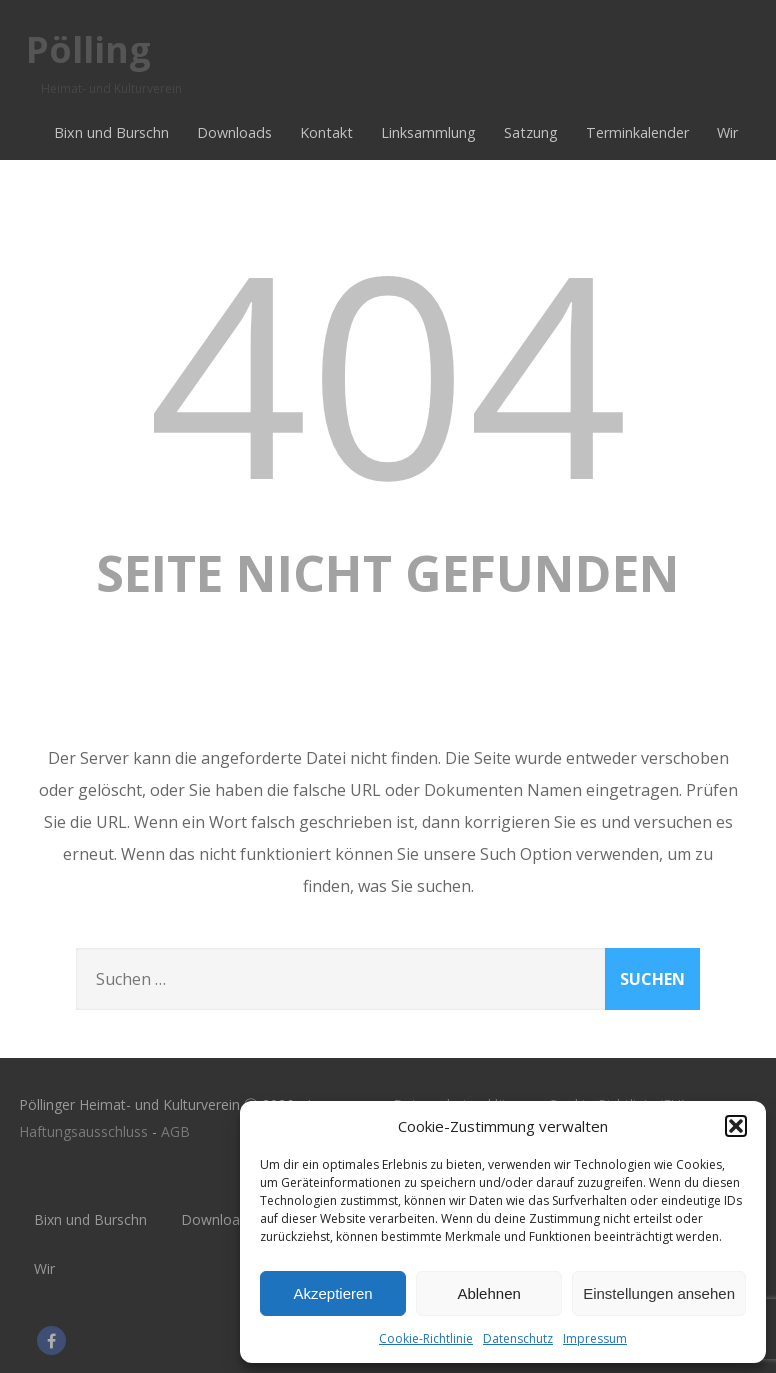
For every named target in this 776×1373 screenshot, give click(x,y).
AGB (175, 1131)
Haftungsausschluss (83, 1131)
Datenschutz (518, 1338)
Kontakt (326, 132)
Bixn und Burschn (111, 132)
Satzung (531, 132)
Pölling (88, 49)
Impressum (595, 1338)
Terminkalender (637, 132)
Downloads (234, 132)
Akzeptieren (332, 1293)
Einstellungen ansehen (659, 1293)
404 (388, 370)
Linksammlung (428, 132)
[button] (736, 1126)
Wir (727, 132)
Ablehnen (488, 1293)
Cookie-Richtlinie (426, 1338)
